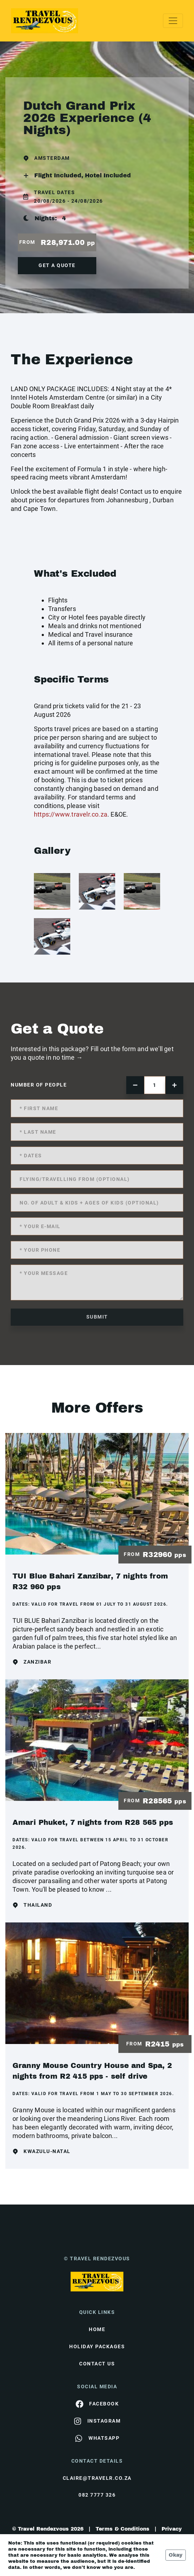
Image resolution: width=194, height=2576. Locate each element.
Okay (176, 2555)
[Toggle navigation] (173, 21)
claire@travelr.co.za (97, 2478)
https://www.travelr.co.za (70, 814)
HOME (97, 2329)
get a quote (57, 265)
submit (97, 1317)
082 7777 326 (97, 2495)
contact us (97, 2363)
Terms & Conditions (122, 2529)
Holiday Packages (97, 2346)
